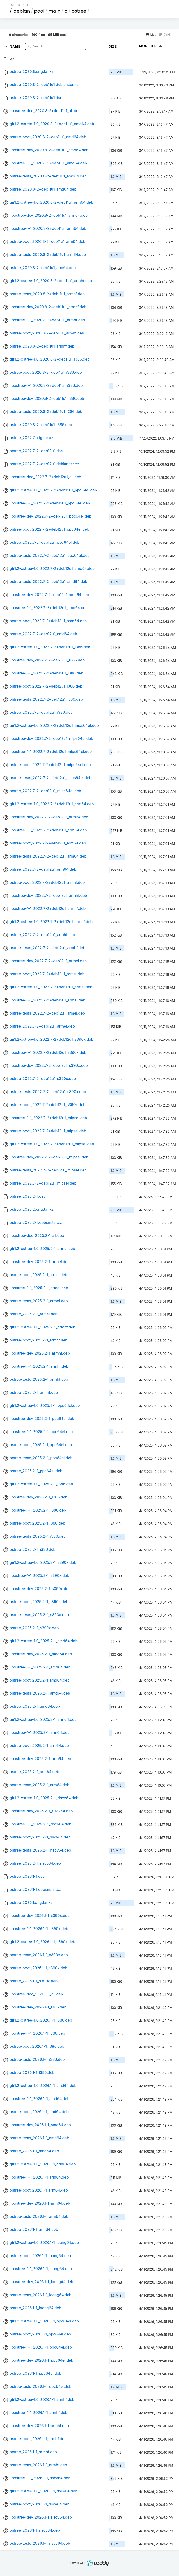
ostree (79, 11)
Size (113, 46)
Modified (151, 46)
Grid (164, 34)
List (151, 34)
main (54, 11)
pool (39, 11)
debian (22, 11)
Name (16, 46)
